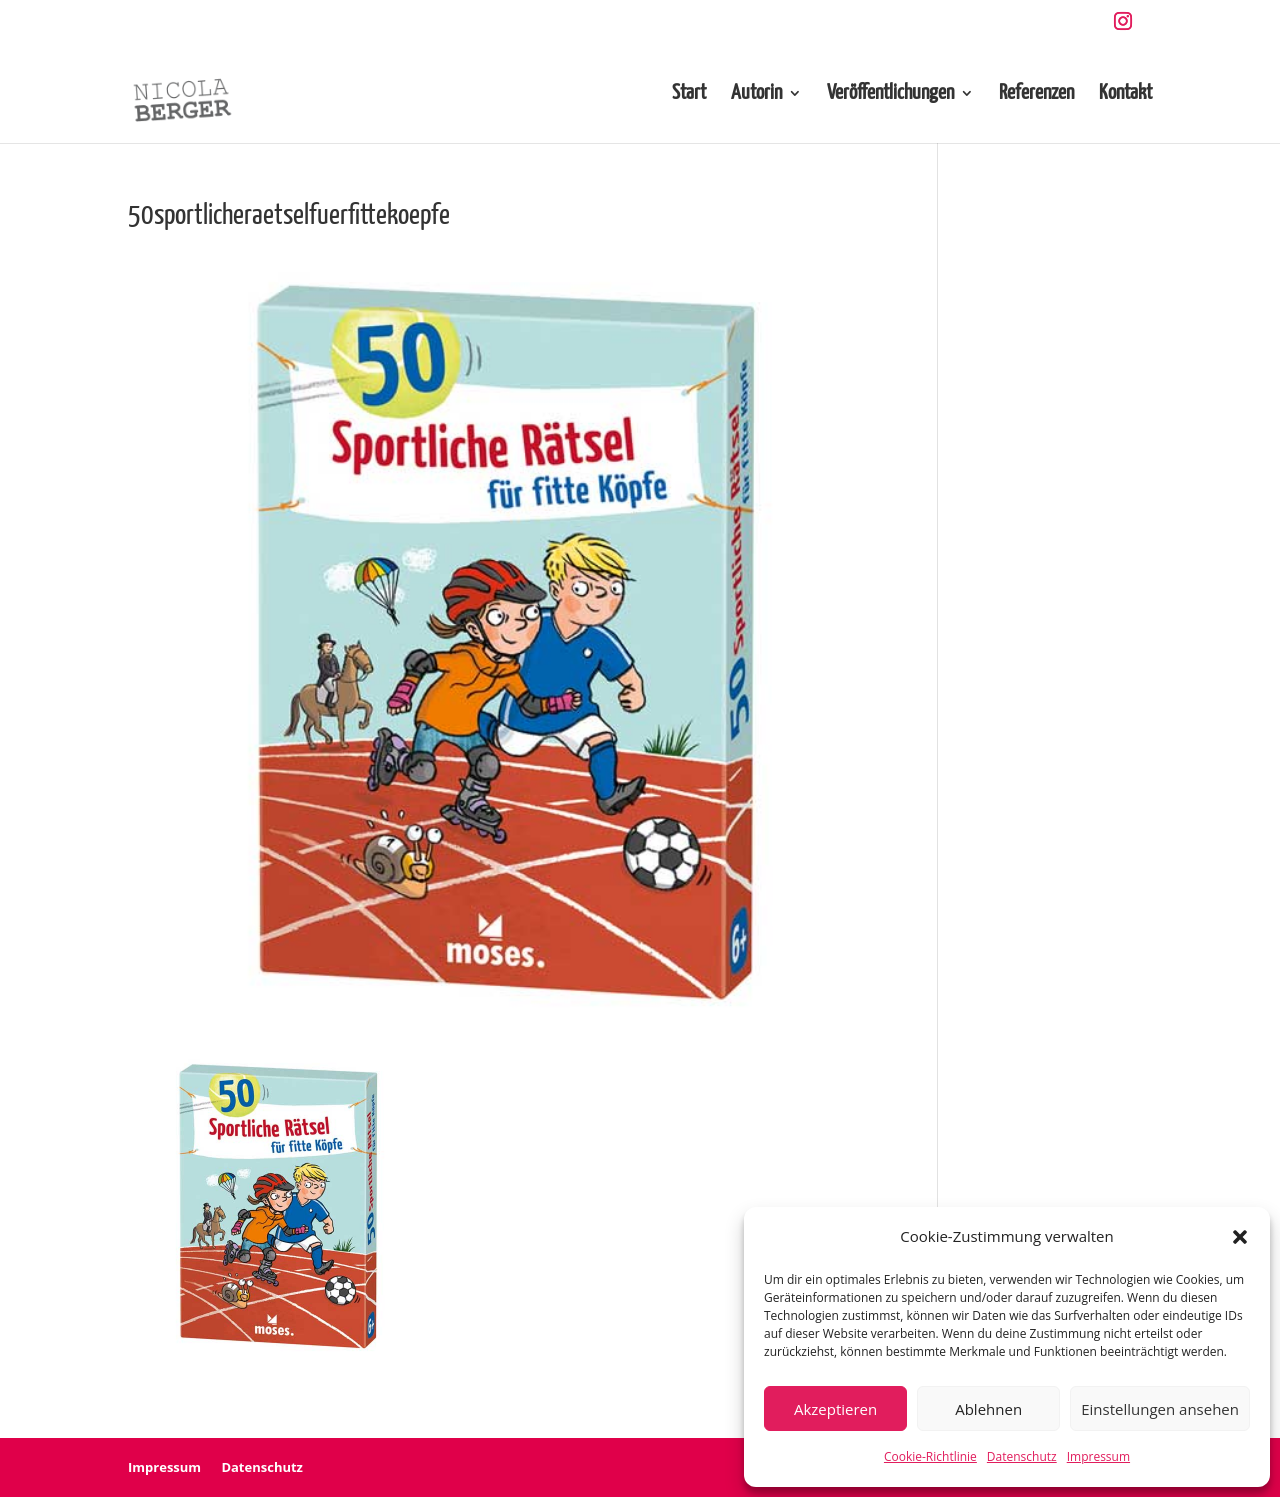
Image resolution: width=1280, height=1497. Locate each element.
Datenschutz (1022, 1456)
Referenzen (1036, 94)
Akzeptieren (835, 1409)
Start (689, 94)
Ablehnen (988, 1409)
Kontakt (1125, 94)
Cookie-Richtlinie (930, 1456)
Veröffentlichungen (890, 94)
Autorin (756, 94)
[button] (1240, 1237)
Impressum (1098, 1456)
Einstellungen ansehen (1160, 1409)
